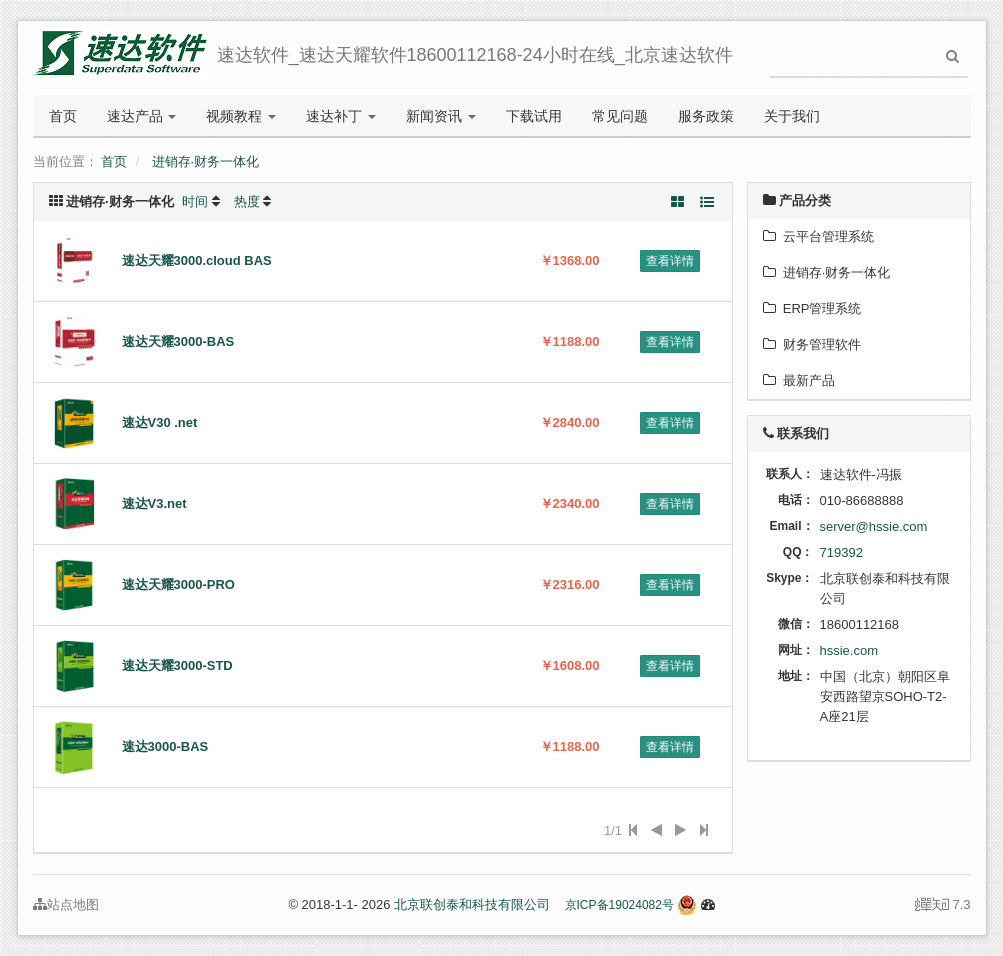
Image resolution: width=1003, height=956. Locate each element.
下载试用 (534, 116)
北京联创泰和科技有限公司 (472, 904)
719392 (841, 552)
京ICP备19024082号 (619, 905)
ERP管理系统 (812, 308)
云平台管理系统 (818, 236)
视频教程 (241, 116)
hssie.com (849, 650)
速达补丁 (341, 116)
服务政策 (706, 116)
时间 (195, 201)
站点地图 (66, 904)
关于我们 (792, 116)
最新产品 (799, 380)
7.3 (943, 906)
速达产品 (142, 116)
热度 (247, 201)
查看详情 (670, 261)
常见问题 (620, 116)
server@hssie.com (874, 526)
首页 (63, 116)
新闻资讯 (441, 116)
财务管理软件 (812, 344)
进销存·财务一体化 (206, 161)
